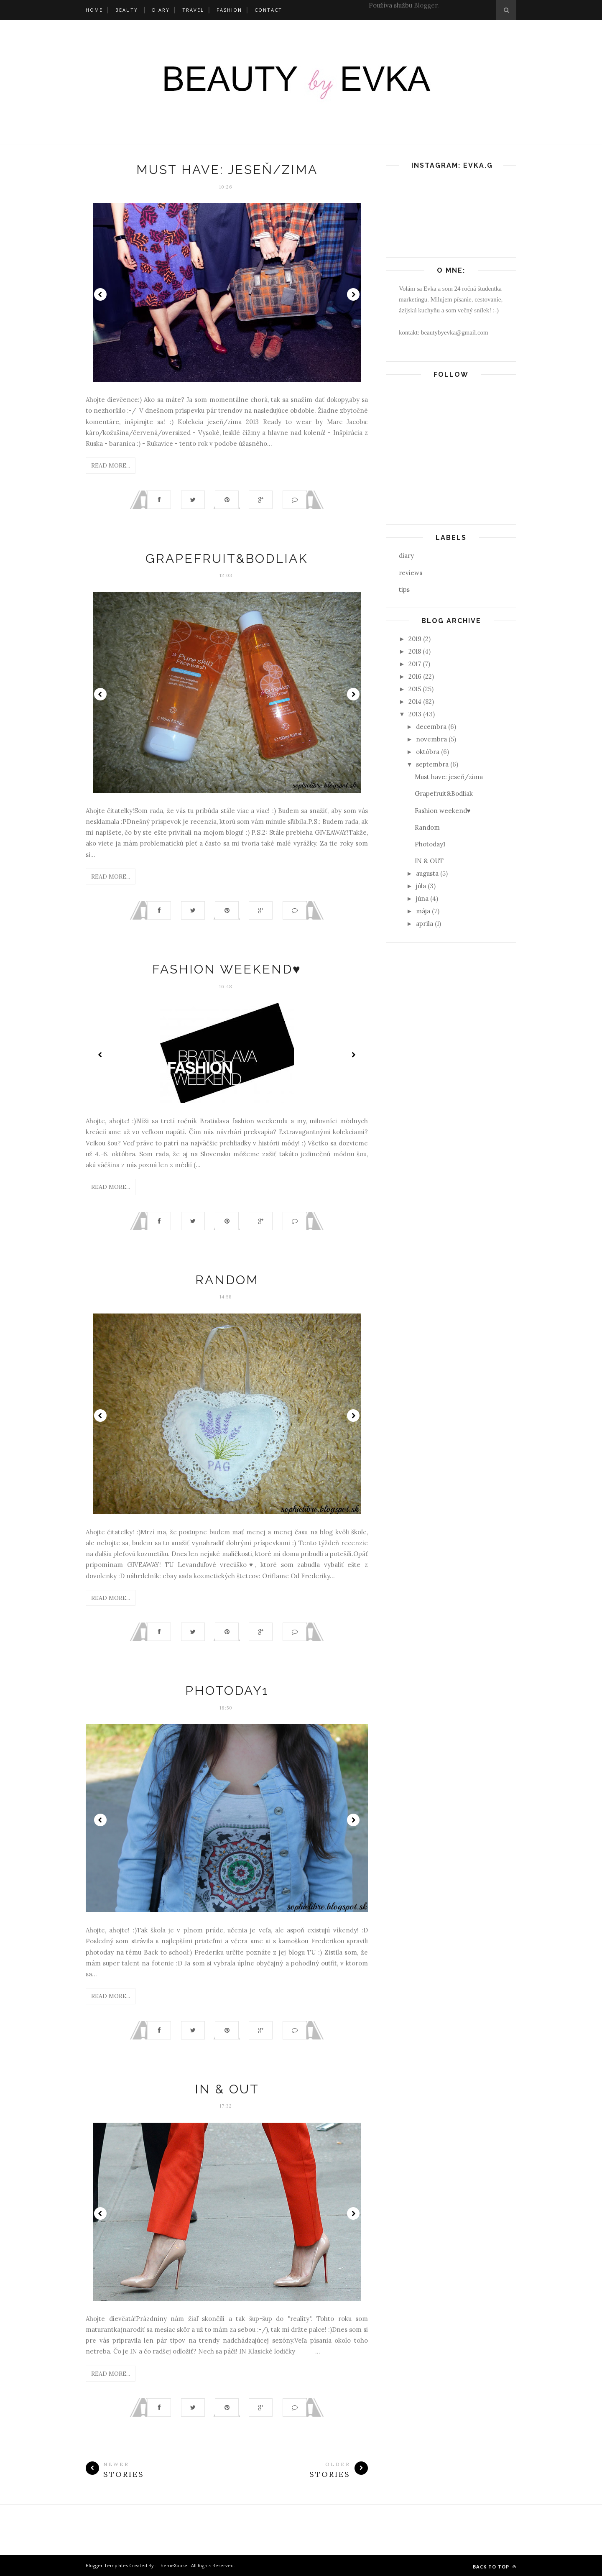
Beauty (126, 10)
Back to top (494, 2566)
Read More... (110, 465)
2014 (414, 701)
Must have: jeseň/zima (227, 169)
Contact (268, 10)
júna (422, 898)
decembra (431, 727)
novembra (431, 739)
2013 (414, 714)
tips (404, 589)
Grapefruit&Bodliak (226, 558)
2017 (414, 664)
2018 (414, 651)
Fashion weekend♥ (226, 969)
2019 (414, 639)
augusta (427, 873)
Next (353, 294)
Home (94, 10)
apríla (424, 924)
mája (423, 911)
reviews (410, 573)
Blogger (425, 5)
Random (227, 1280)
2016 (414, 676)
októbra (427, 752)
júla (421, 886)
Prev (100, 294)
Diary (161, 10)
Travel (193, 10)
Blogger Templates (107, 2565)
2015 (414, 689)
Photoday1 (227, 1690)
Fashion (229, 10)
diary (406, 556)
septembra (432, 764)
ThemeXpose (172, 2565)
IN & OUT (227, 2089)
